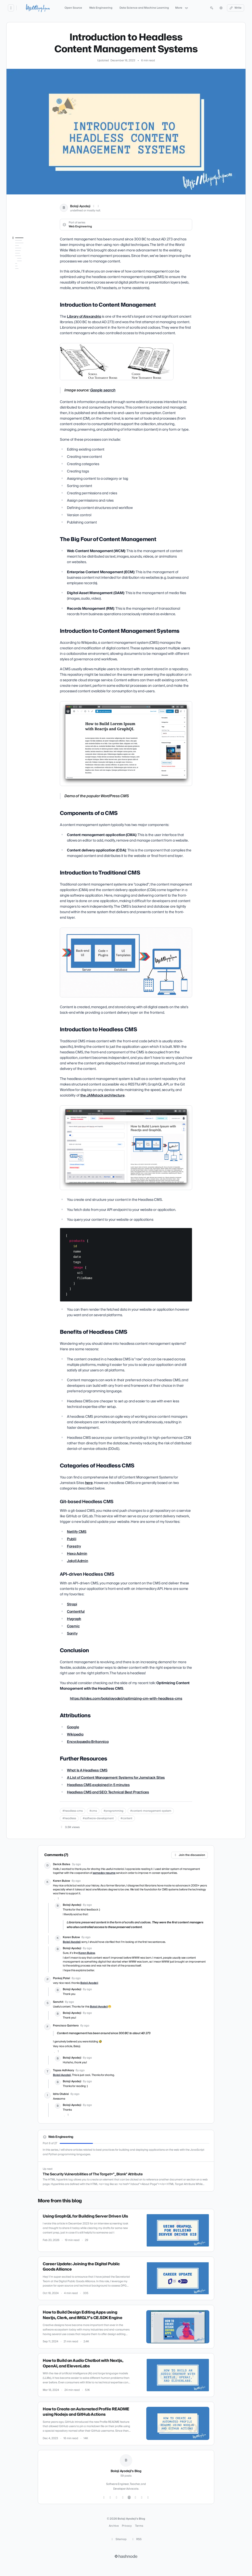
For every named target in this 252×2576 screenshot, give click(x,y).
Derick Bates (61, 1864)
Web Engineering (100, 8)
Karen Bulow (61, 1881)
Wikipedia (75, 1734)
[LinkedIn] (98, 206)
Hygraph (74, 1619)
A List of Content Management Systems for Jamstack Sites (116, 1778)
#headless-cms (72, 1811)
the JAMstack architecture (102, 1095)
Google (73, 1727)
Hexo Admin (77, 1554)
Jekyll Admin (77, 1561)
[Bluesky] (148, 2497)
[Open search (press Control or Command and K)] (211, 7)
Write (236, 8)
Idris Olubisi (61, 2094)
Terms (139, 2526)
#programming (113, 1811)
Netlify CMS (76, 1532)
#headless (69, 1818)
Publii (71, 1539)
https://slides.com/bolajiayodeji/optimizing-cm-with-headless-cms (126, 1698)
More (181, 8)
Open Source (73, 8)
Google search (103, 390)
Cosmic (73, 1626)
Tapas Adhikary (63, 2070)
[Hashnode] (135, 2497)
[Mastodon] (142, 2497)
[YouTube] (123, 2497)
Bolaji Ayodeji (80, 206)
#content (126, 1818)
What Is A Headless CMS (87, 1770)
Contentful (76, 1612)
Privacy (127, 2526)
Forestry (74, 1546)
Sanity (72, 1634)
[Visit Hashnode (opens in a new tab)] (126, 2556)
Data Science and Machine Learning (144, 8)
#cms (93, 1811)
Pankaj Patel (61, 1978)
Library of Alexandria (84, 317)
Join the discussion (189, 1855)
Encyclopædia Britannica (87, 1742)
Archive (114, 2526)
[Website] (129, 2497)
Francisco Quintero (66, 2026)
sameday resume (104, 1873)
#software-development (98, 1818)
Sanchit (58, 2002)
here (89, 1483)
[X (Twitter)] (93, 206)
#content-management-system (150, 1811)
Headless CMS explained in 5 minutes (98, 1785)
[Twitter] (104, 2497)
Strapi (72, 1604)
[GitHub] (110, 2497)
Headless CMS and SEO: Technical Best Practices (108, 1792)
